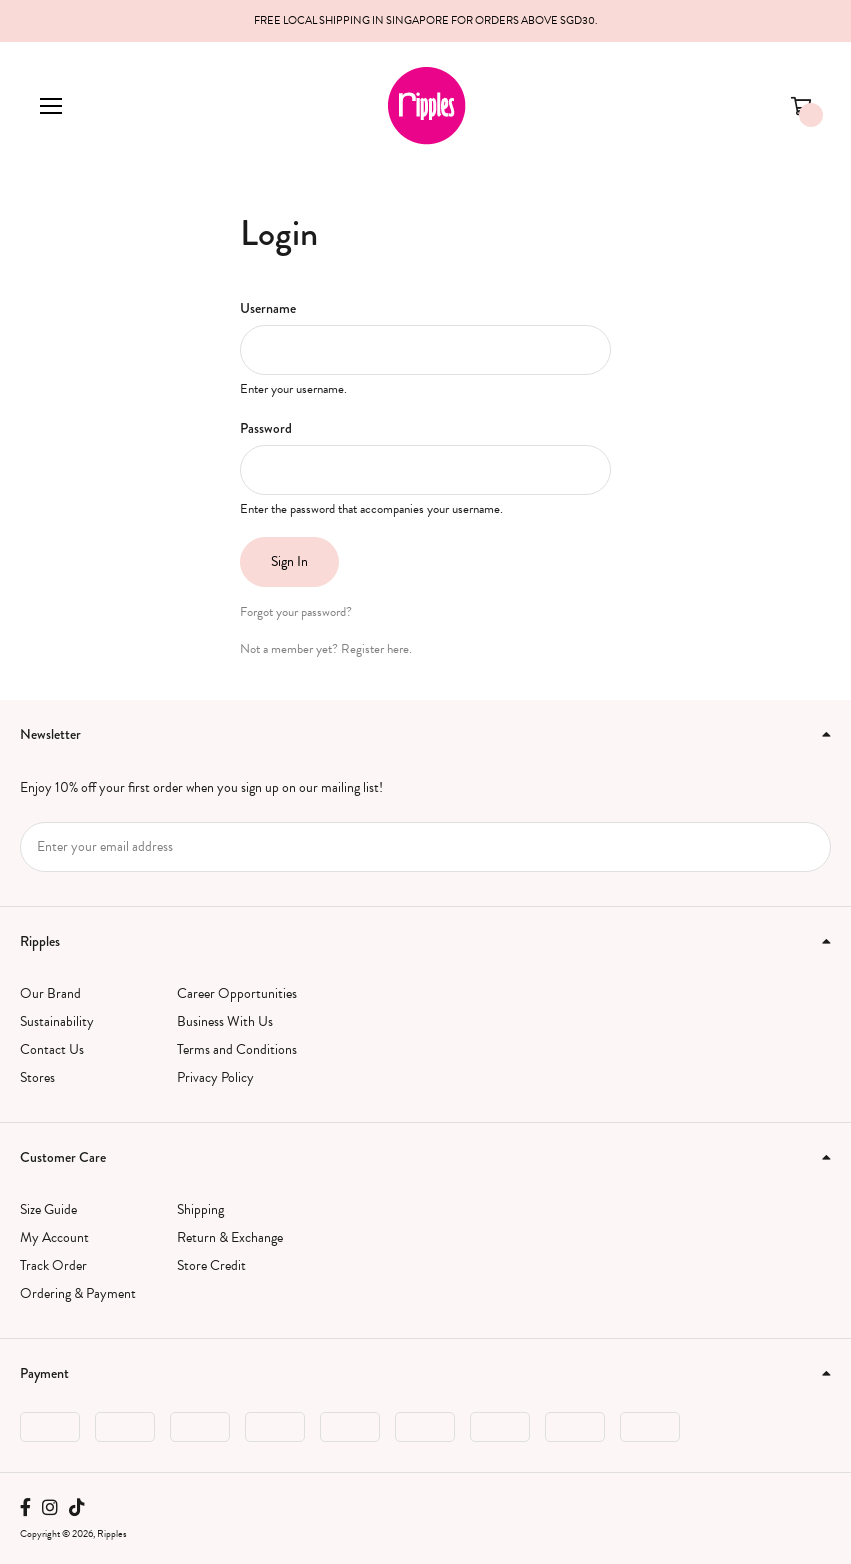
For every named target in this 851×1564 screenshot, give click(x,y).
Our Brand (50, 993)
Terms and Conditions (237, 1049)
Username (268, 308)
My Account (54, 1237)
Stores (37, 1077)
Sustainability (57, 1021)
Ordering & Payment (78, 1293)
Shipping (200, 1209)
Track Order (53, 1265)
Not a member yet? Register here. (326, 649)
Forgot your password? (296, 612)
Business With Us (225, 1021)
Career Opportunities (237, 993)
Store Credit (211, 1265)
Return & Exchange (230, 1237)
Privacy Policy (215, 1077)
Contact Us (52, 1049)
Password (266, 428)
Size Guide (48, 1209)
